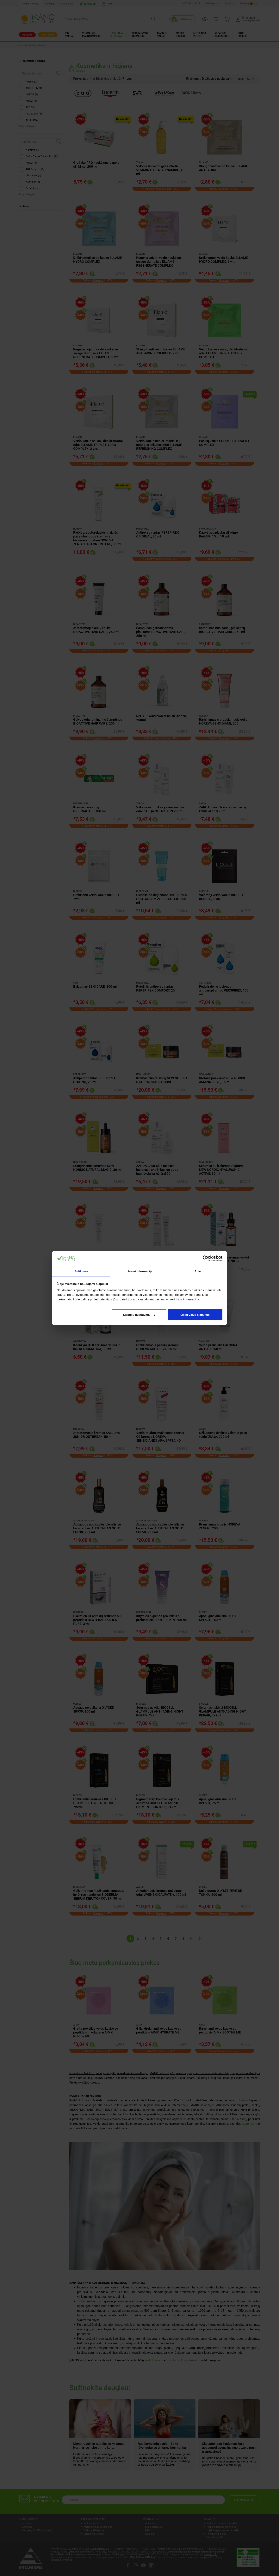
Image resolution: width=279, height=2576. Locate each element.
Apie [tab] (198, 1271)
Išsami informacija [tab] (139, 1271)
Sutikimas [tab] (81, 1271)
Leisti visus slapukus (195, 1314)
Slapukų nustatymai (139, 1314)
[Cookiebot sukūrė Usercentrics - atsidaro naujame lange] (205, 1258)
